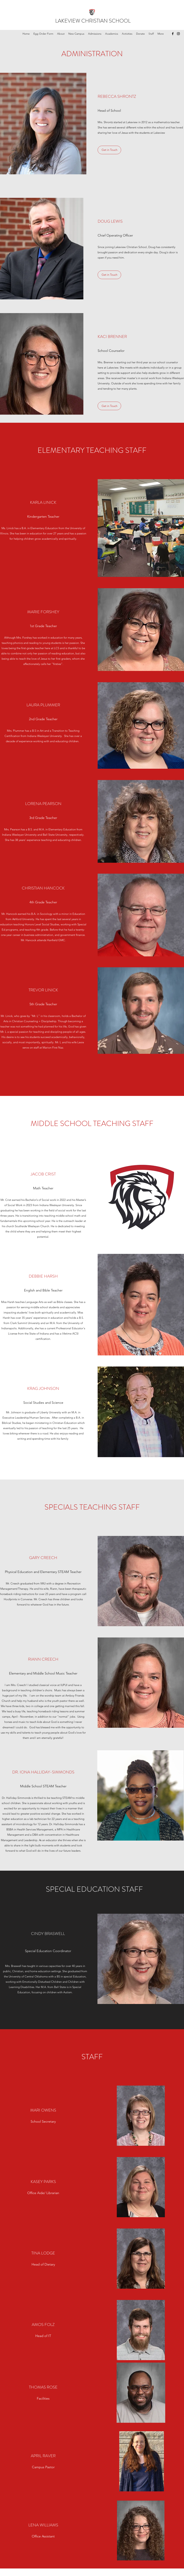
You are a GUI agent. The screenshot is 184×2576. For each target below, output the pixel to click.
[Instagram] (178, 34)
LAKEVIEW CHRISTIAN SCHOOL (93, 21)
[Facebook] (173, 34)
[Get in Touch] (109, 150)
